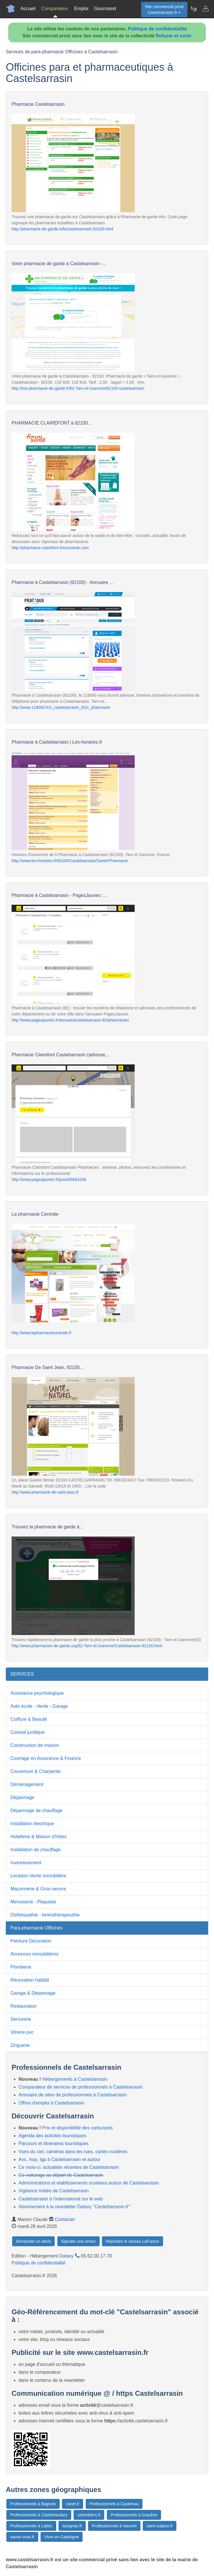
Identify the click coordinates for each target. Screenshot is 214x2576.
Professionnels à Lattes (31, 2526)
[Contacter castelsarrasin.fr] (205, 8)
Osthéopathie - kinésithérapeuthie (45, 1914)
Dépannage (22, 1797)
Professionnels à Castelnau (114, 2504)
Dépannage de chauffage (36, 1810)
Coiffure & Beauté (28, 1719)
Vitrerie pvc (22, 2032)
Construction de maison (34, 1745)
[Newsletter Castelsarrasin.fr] (194, 8)
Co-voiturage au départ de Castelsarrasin (61, 2175)
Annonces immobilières (34, 1953)
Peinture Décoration (30, 1940)
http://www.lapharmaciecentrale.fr (42, 1332)
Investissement (25, 1862)
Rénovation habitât (29, 1980)
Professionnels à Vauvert (114, 2526)
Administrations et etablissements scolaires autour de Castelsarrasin (89, 2182)
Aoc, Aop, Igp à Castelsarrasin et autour (59, 2159)
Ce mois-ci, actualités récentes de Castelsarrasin (69, 2167)
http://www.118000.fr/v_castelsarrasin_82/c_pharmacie (61, 707)
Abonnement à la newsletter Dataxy (74, 2206)
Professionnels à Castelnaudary (38, 2515)
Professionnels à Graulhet (134, 2515)
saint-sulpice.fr (160, 2526)
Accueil (28, 8)
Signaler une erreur (78, 2241)
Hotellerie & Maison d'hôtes (38, 1836)
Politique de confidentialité (157, 28)
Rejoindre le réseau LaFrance (132, 2241)
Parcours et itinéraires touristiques (54, 2143)
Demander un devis (33, 2241)
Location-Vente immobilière (38, 1875)
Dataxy (66, 2255)
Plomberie (20, 1967)
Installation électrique (32, 1823)
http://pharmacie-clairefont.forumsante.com (50, 547)
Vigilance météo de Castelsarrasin (54, 2190)
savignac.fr (72, 2526)
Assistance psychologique (37, 1693)
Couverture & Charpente (35, 1771)
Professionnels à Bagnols (33, 2504)
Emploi (81, 8)
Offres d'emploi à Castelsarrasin (51, 2102)
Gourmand (105, 8)
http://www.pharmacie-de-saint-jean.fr (45, 1492)
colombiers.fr (88, 2515)
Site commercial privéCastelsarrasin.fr (164, 9)
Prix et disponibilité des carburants (77, 2127)
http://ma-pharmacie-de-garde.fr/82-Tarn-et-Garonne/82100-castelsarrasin (78, 388)
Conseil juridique (27, 1732)
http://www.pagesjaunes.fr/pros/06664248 (49, 1179)
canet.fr (72, 2504)
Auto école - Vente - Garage (39, 1706)
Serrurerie (20, 2019)
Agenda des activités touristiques (52, 2135)
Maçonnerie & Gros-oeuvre (38, 1888)
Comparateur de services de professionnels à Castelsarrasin (81, 2087)
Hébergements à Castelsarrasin (74, 2079)
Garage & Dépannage (33, 1993)
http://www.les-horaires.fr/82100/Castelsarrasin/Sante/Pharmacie (70, 860)
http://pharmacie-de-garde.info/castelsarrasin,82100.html (62, 229)
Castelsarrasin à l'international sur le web (61, 2198)
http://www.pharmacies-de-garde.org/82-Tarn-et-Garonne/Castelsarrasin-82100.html (87, 1645)
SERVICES (22, 1674)
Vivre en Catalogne (61, 2537)
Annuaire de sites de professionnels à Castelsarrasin (73, 2094)
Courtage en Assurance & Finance (45, 1758)
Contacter (65, 2219)
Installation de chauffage (35, 1849)
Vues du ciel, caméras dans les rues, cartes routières (73, 2151)
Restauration (23, 2006)
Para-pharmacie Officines (36, 1927)
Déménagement (26, 1784)
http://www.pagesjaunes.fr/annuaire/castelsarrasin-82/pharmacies (70, 1020)
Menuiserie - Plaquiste (33, 1901)
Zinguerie (20, 2045)
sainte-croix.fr (22, 2537)
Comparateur (54, 8)
